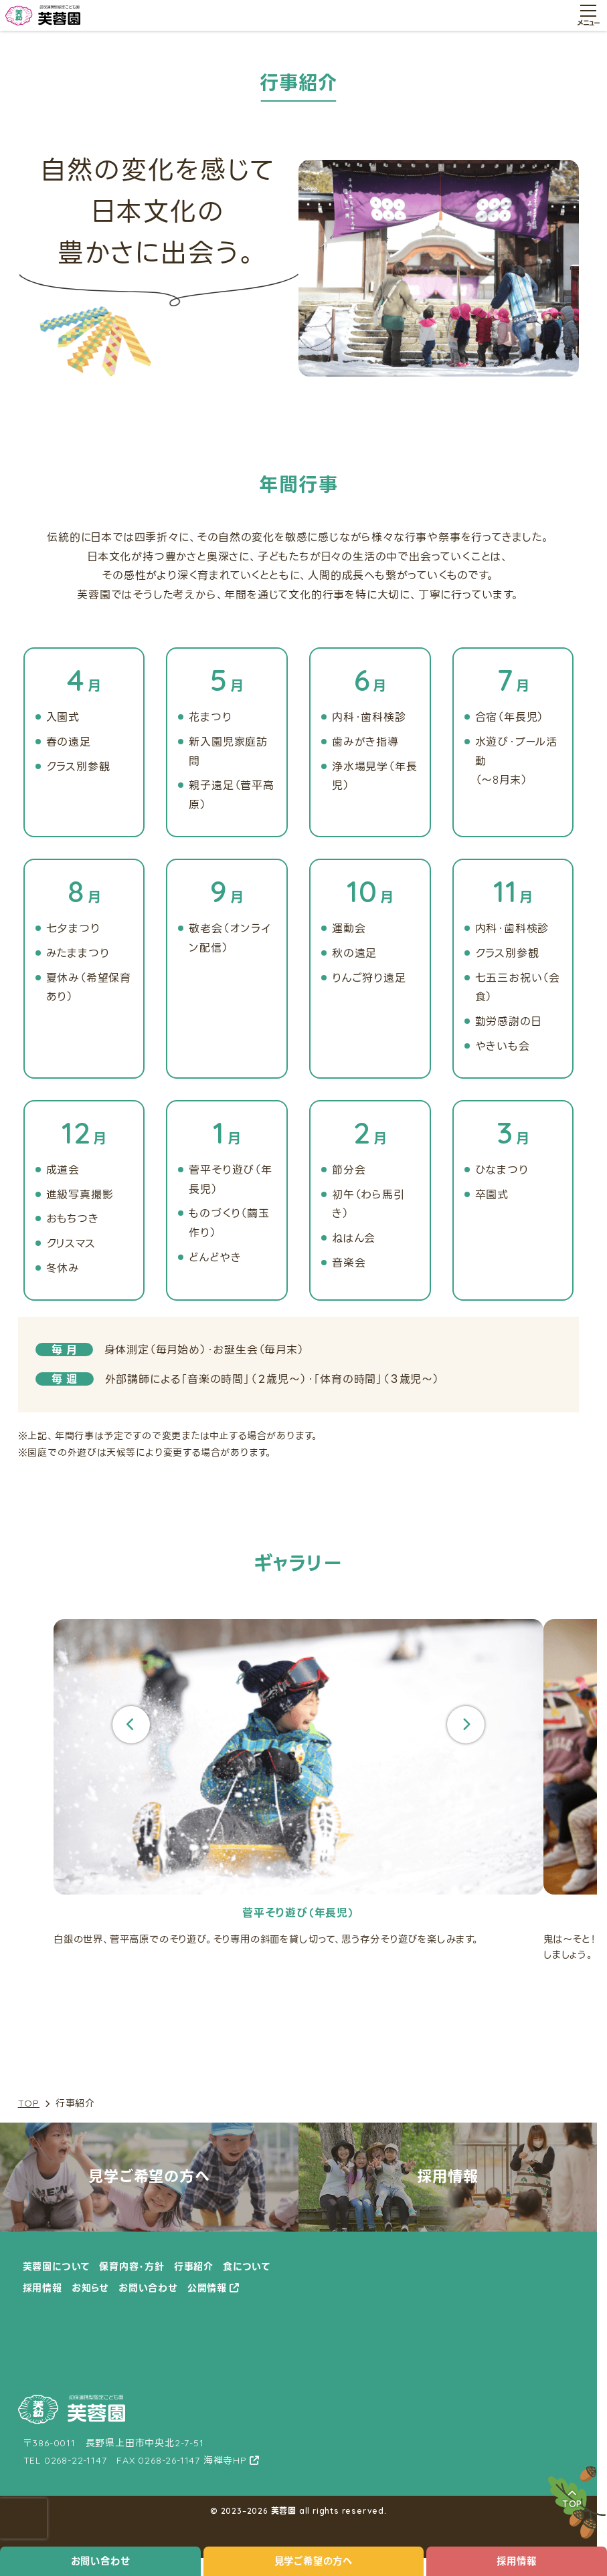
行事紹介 (193, 2266)
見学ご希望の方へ (313, 2561)
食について (246, 2266)
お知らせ (90, 2288)
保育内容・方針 (132, 2266)
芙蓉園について (56, 2266)
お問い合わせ (101, 2561)
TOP (28, 2103)
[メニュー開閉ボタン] (588, 15)
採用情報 (516, 2561)
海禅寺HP (225, 2460)
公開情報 (207, 2288)
